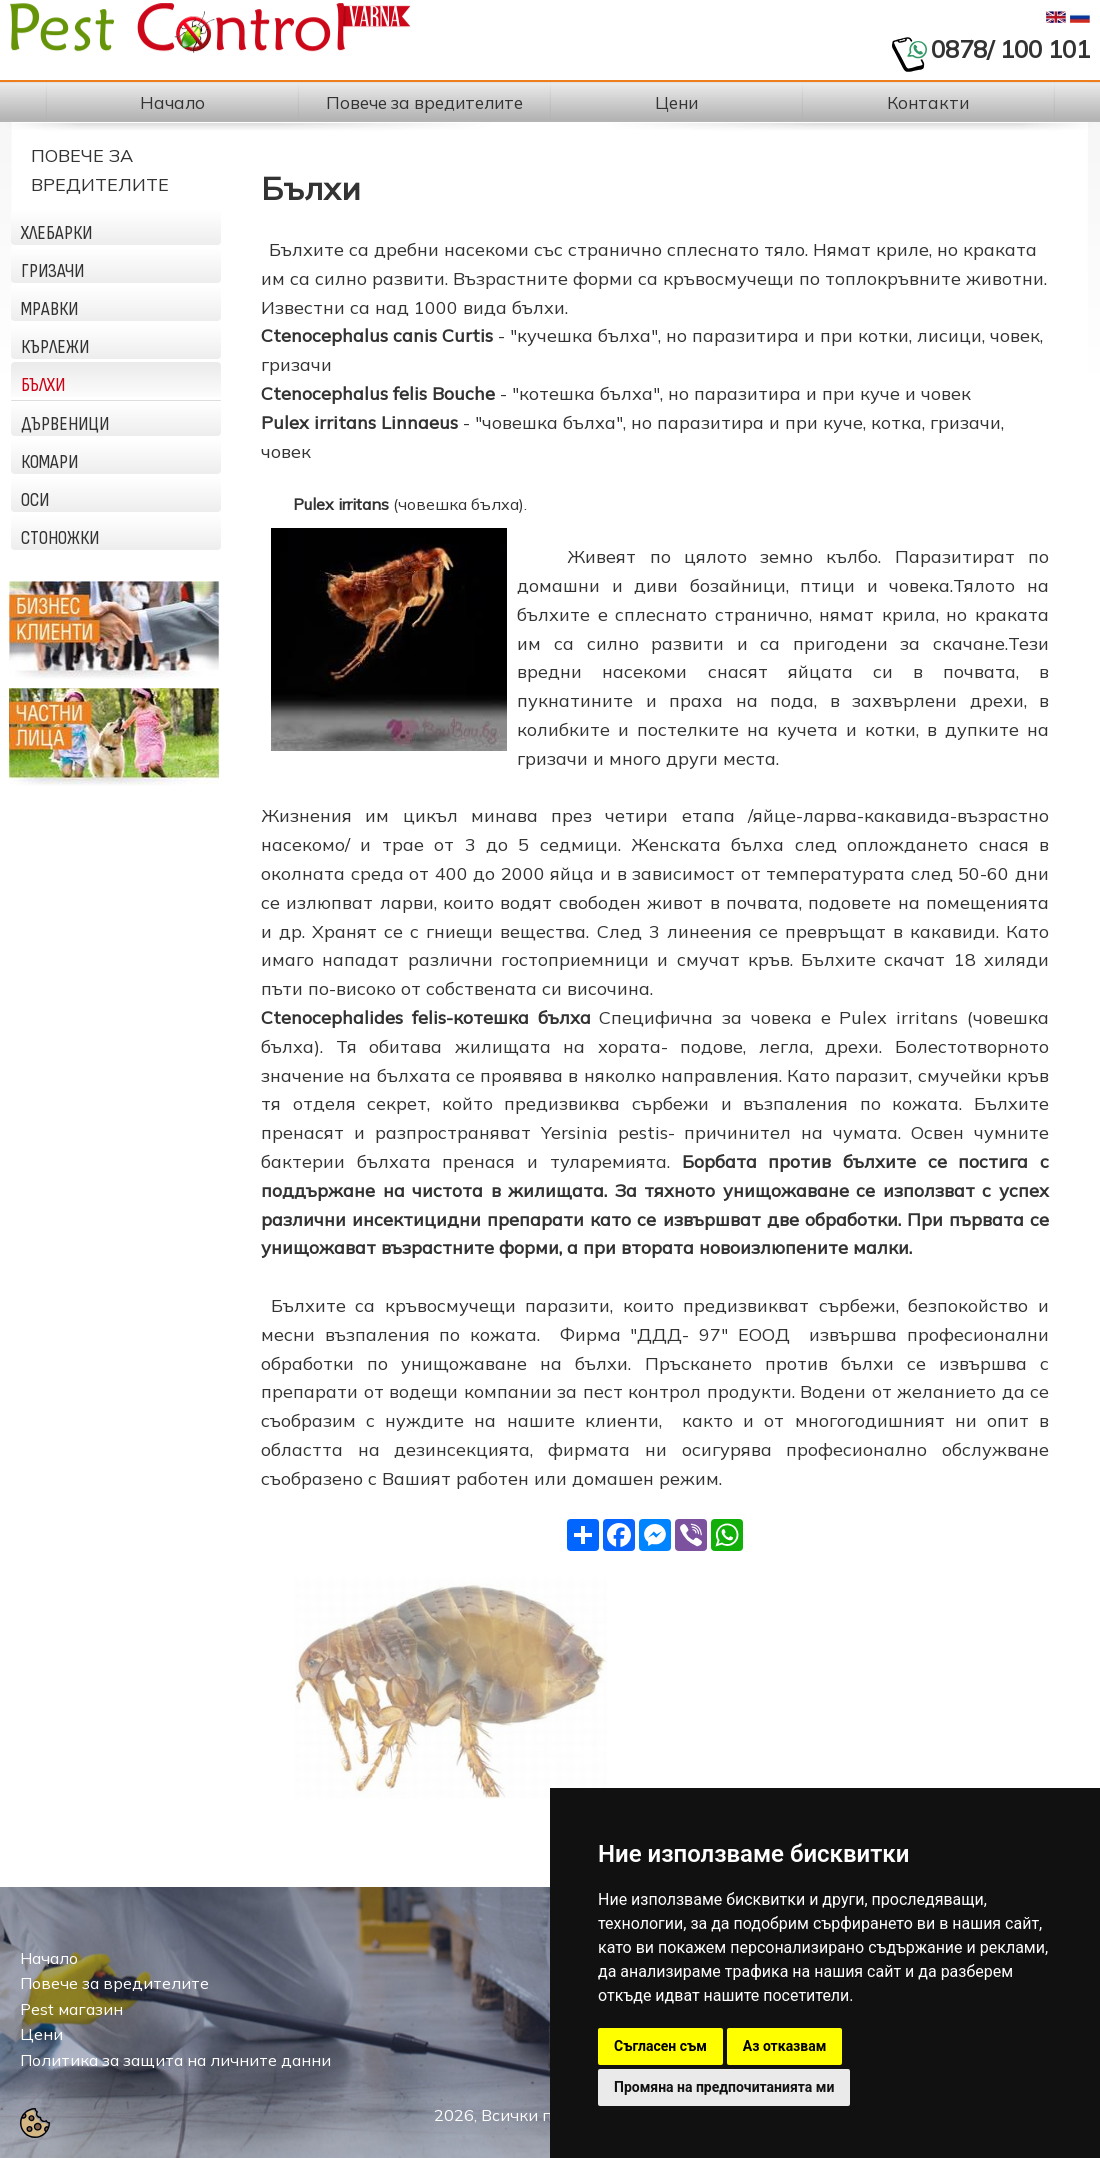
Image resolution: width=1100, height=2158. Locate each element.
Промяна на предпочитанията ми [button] (724, 2087)
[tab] (116, 227)
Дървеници (65, 424)
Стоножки (60, 538)
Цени (41, 2034)
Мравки (49, 309)
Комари (49, 462)
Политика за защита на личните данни (175, 2060)
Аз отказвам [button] (785, 2046)
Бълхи (43, 385)
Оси (35, 500)
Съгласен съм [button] (660, 2046)
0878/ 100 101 (1010, 49)
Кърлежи (55, 347)
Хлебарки (56, 233)
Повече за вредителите (114, 1983)
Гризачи (52, 271)
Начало (49, 1958)
